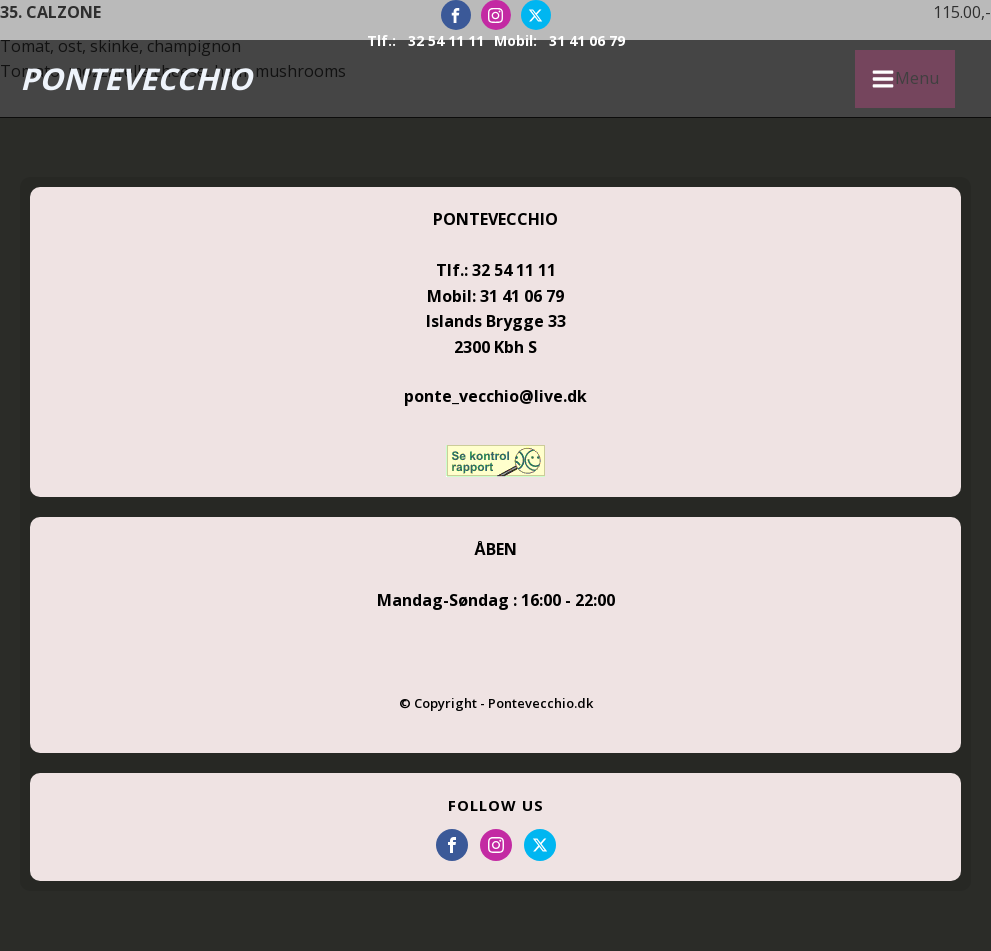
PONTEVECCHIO (136, 78)
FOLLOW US (496, 805)
